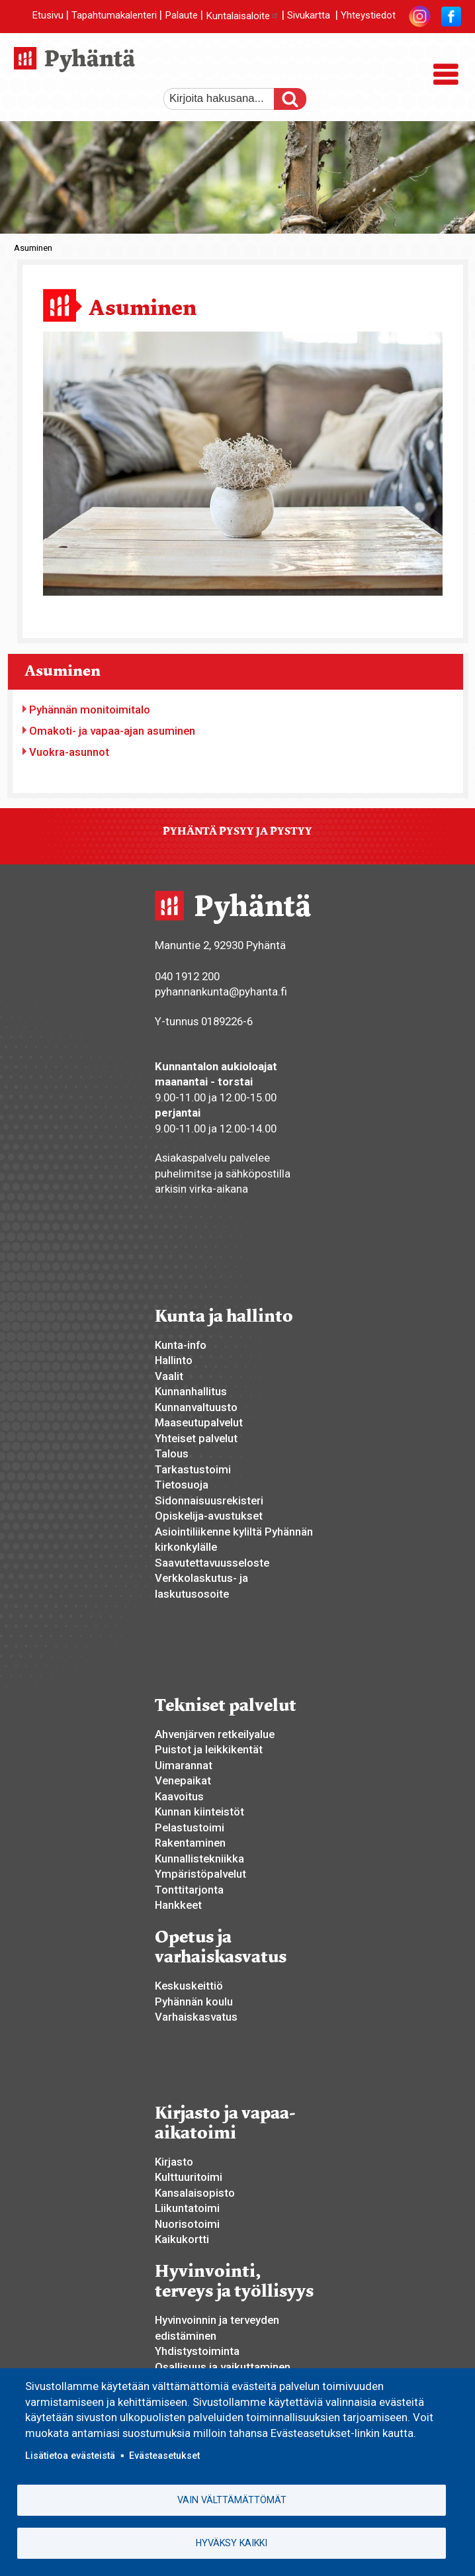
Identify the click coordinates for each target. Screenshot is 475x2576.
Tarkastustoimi (193, 1469)
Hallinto (174, 1360)
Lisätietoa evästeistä (70, 2454)
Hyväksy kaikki (231, 2543)
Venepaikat (183, 1780)
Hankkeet (178, 1904)
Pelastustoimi (189, 1827)
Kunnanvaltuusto (196, 1407)
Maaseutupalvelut (199, 1422)
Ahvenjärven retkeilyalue (215, 1734)
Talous (172, 1453)
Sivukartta (308, 16)
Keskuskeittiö (189, 1985)
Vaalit (169, 1376)
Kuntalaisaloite (242, 16)
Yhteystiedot (368, 16)
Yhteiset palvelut (196, 1438)
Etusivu (48, 16)
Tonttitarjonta (189, 1889)
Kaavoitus (179, 1796)
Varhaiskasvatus (196, 2016)
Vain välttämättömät (231, 2499)
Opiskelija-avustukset (209, 1515)
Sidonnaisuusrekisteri (209, 1500)
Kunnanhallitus (191, 1391)
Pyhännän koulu (194, 2001)
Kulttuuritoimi (188, 2177)
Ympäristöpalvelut (200, 1873)
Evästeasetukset (164, 2454)
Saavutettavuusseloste (212, 1562)
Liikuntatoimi (187, 2208)
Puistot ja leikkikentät (209, 1749)
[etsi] (226, 99)
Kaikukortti (182, 2239)
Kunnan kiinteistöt (199, 1811)
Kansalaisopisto (195, 2192)
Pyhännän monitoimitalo (89, 709)
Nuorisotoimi (187, 2224)
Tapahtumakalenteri (114, 16)
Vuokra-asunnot (69, 752)
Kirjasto (174, 2161)
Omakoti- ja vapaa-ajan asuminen (112, 730)
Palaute (181, 16)
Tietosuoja (181, 1484)
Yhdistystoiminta (197, 2351)
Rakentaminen (190, 1842)
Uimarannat (183, 1765)
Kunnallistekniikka (199, 1858)
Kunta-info (180, 1345)
